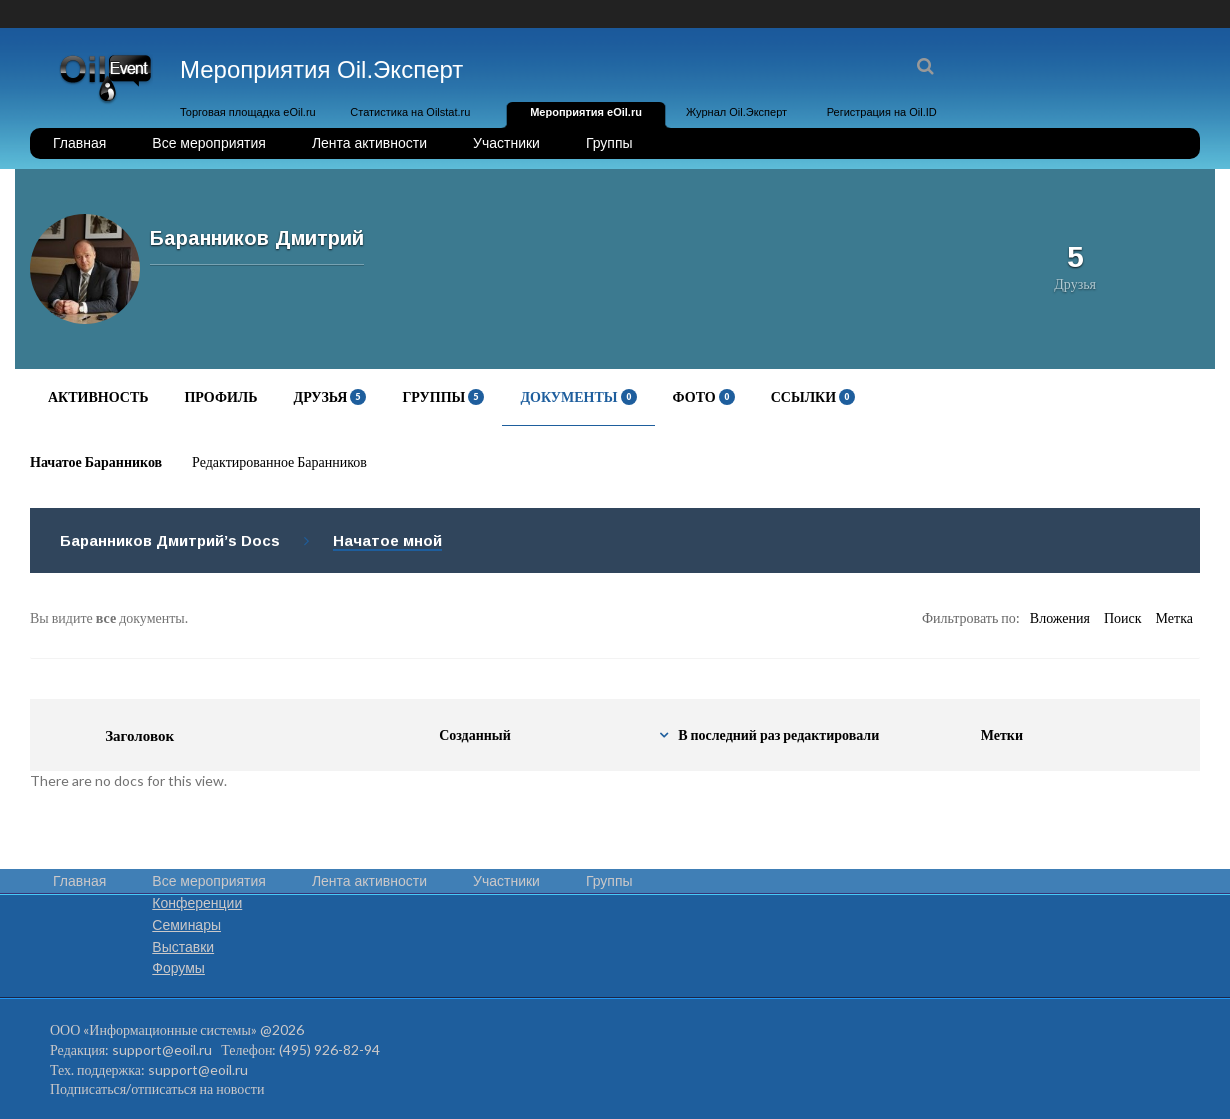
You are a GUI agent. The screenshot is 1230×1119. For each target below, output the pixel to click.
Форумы (178, 968)
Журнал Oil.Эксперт (736, 112)
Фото (704, 396)
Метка (1174, 617)
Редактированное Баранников (279, 461)
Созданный (475, 734)
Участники (506, 143)
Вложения (1060, 617)
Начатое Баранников (96, 461)
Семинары (186, 925)
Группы (609, 143)
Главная (79, 143)
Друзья (330, 396)
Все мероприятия (209, 143)
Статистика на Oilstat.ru (410, 112)
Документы (578, 396)
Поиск (1123, 617)
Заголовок (139, 735)
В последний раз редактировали (778, 734)
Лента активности (369, 143)
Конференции (197, 903)
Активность (98, 396)
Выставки (183, 947)
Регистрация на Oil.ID (882, 112)
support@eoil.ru (162, 1049)
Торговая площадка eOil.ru (248, 112)
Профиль (220, 396)
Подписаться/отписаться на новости (157, 1088)
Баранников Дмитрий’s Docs (170, 540)
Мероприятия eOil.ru (586, 112)
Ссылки (813, 396)
